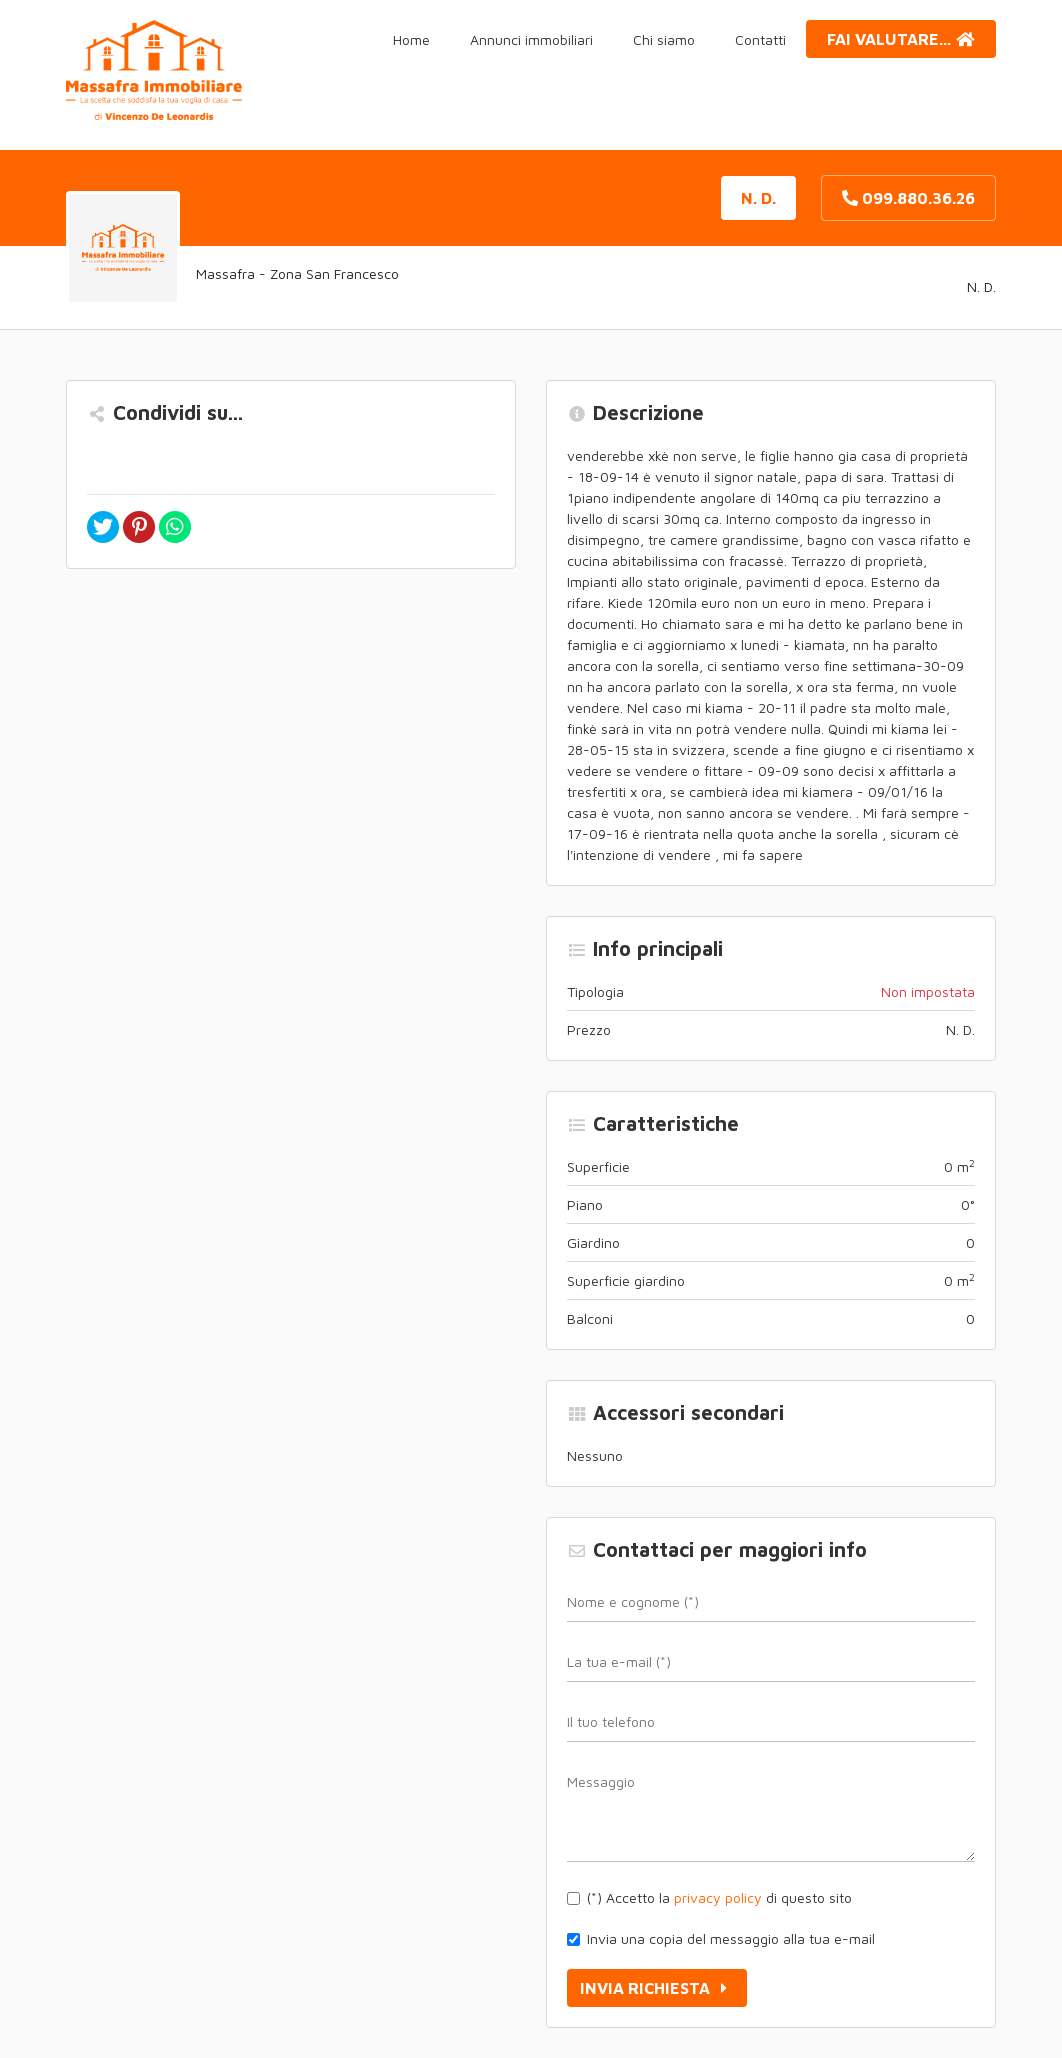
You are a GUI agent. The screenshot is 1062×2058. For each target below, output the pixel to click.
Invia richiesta (657, 1988)
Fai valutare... (901, 39)
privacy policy (718, 1897)
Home (411, 39)
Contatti (760, 39)
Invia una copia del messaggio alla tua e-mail (731, 1938)
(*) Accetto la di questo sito (719, 1897)
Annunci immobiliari (531, 39)
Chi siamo (664, 39)
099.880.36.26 (908, 198)
